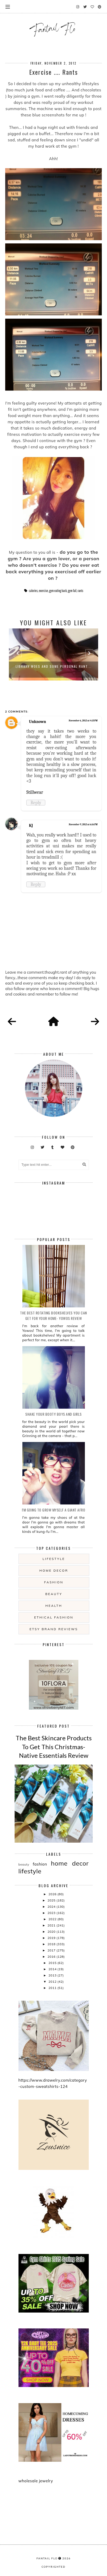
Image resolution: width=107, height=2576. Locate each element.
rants (80, 591)
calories (33, 591)
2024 (51, 1907)
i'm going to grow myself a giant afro (53, 1510)
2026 (52, 1894)
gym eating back (58, 591)
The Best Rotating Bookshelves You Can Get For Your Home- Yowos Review (53, 1315)
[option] (53, 654)
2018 (51, 1944)
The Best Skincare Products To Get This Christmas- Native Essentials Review (54, 1746)
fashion (54, 1582)
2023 (51, 1913)
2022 (52, 1919)
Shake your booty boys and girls (53, 1414)
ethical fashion (53, 1617)
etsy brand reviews (53, 1629)
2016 (51, 1956)
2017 (51, 1950)
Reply (35, 802)
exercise (43, 591)
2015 (52, 1963)
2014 (52, 1969)
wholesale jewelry (35, 2480)
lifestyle (53, 1559)
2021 (51, 1925)
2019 (51, 1938)
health (53, 1606)
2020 (51, 1931)
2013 (52, 1975)
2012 (52, 1981)
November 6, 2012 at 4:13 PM (83, 720)
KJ (31, 825)
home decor (53, 1570)
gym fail (72, 591)
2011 (52, 1988)
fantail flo (47, 2558)
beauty (53, 1594)
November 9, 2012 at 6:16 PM (83, 824)
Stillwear (34, 792)
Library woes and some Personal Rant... (54, 666)
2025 (51, 1900)
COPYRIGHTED (53, 2566)
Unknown (37, 721)
